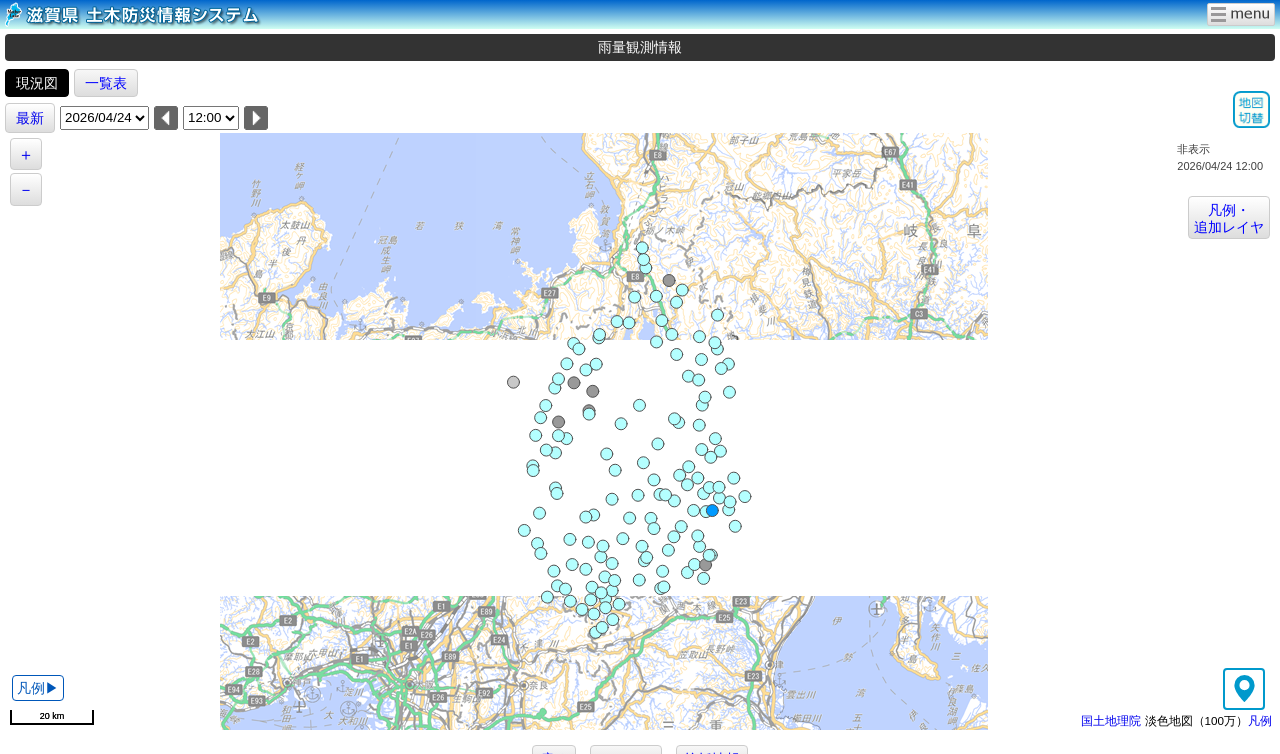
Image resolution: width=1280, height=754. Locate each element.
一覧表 (106, 83)
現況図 (37, 83)
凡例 (1260, 720)
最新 (30, 118)
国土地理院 (1111, 720)
